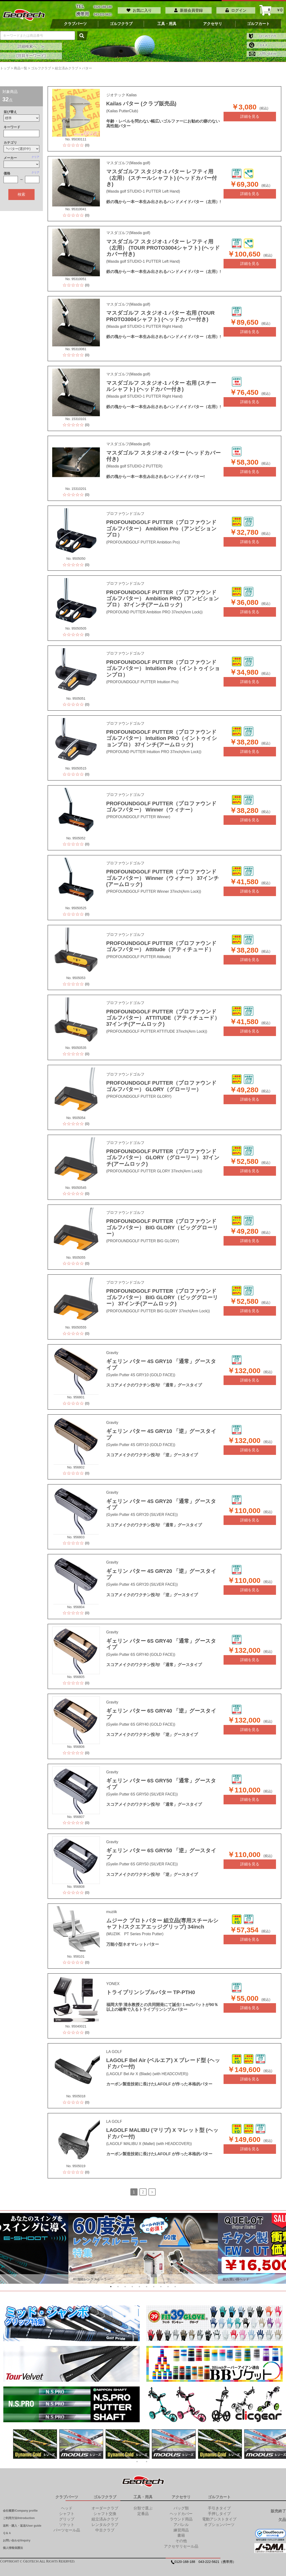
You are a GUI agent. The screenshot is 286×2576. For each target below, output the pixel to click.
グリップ (66, 2516)
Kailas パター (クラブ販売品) (137, 100)
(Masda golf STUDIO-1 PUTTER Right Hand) (139, 322)
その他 (181, 2538)
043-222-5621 (103, 12)
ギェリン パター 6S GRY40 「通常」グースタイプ (160, 1640)
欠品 (282, 2516)
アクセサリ (212, 21)
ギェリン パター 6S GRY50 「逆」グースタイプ (157, 1849)
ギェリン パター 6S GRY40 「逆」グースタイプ (157, 1710)
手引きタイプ (219, 2505)
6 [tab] (146, 2283)
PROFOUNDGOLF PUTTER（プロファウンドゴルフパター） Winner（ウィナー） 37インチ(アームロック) (163, 875)
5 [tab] (139, 2283)
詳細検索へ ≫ (31, 43)
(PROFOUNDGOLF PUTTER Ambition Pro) (138, 533)
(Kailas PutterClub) (120, 107)
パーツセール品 (66, 2527)
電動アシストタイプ (219, 2516)
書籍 (181, 2532)
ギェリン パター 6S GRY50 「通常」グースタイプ (160, 1779)
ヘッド (66, 2505)
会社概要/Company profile (20, 2507)
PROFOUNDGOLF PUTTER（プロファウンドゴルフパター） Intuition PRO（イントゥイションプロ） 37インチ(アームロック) (163, 735)
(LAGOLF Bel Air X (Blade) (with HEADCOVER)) (142, 2070)
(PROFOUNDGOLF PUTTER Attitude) (134, 953)
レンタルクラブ (105, 2522)
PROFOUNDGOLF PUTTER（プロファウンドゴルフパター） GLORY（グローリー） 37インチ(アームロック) (163, 1154)
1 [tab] (110, 2283)
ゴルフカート (258, 21)
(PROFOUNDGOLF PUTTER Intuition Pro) (138, 673)
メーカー (10, 155)
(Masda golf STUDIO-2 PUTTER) (131, 458)
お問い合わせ (262, 50)
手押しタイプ (219, 2511)
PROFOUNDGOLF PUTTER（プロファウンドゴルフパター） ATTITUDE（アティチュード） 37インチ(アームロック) (163, 1014)
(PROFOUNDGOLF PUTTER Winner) (134, 813)
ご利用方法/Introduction (19, 2515)
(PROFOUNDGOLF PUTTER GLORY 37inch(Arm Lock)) (148, 1167)
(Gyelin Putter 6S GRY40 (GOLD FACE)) (136, 1646)
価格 (7, 170)
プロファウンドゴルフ (125, 513)
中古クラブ (104, 2527)
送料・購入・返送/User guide (22, 2522)
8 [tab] (160, 2283)
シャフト (66, 2511)
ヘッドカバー (181, 2511)
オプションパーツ (219, 2522)
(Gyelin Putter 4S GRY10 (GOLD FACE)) (136, 1367)
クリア (35, 153)
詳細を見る (249, 113)
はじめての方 (262, 33)
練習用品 (181, 2527)
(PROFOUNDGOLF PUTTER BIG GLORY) (138, 1232)
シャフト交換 (104, 2511)
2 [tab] (118, 2283)
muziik (111, 1909)
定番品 (143, 2511)
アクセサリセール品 (181, 2543)
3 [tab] (125, 2283)
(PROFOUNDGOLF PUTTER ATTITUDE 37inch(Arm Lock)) (150, 1027)
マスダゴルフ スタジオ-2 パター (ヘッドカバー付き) (162, 452)
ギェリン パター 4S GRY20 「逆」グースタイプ (157, 1570)
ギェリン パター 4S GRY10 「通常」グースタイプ (160, 1360)
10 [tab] (175, 2283)
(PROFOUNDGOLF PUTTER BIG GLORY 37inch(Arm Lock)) (151, 1306)
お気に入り (139, 9)
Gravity (112, 1352)
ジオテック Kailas (121, 92)
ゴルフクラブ (121, 21)
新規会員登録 (188, 9)
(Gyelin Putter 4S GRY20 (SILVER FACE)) (137, 1507)
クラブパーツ (75, 21)
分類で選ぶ (143, 2505)
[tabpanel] (143, 2245)
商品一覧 (20, 65)
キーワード (12, 124)
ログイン (235, 9)
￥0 (271, 9)
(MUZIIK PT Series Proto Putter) (131, 1930)
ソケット (66, 2522)
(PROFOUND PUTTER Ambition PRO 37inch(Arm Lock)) (148, 607)
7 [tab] (153, 2283)
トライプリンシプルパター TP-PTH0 (145, 1989)
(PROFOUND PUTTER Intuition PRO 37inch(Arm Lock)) (148, 747)
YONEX (113, 1981)
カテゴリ (10, 139)
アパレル (181, 2522)
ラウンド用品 (181, 2516)
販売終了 (278, 2508)
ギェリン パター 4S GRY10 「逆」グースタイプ (157, 1430)
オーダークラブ (105, 2505)
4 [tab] (132, 2283)
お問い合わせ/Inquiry (16, 2537)
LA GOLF (114, 2049)
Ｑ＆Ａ (258, 42)
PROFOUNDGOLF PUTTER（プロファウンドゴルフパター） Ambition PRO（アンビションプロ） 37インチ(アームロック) (163, 595)
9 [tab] (168, 2283)
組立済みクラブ (105, 2516)
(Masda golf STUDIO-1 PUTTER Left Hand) (138, 183)
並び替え (10, 109)
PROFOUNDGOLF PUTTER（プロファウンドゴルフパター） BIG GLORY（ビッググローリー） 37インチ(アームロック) (163, 1294)
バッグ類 (181, 2505)
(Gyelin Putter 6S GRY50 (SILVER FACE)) (137, 1786)
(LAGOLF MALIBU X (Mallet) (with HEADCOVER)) (143, 2139)
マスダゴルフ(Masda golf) (128, 162)
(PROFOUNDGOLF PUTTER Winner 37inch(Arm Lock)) (147, 887)
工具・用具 (166, 21)
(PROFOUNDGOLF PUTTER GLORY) (134, 1093)
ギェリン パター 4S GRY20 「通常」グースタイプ (160, 1500)
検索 (21, 191)
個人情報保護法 (13, 2544)
